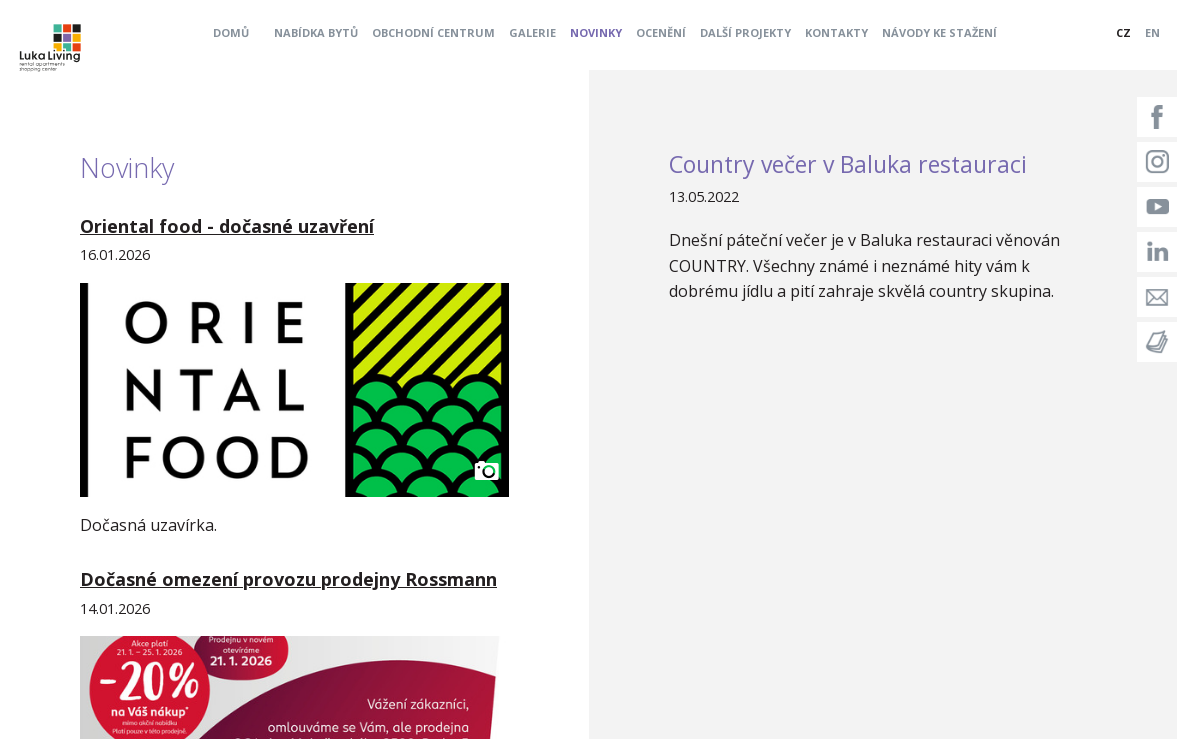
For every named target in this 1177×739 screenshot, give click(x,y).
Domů (231, 32)
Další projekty (745, 32)
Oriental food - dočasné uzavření (227, 226)
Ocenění (661, 32)
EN (1152, 32)
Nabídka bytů (316, 32)
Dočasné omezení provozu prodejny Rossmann (288, 579)
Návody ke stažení (939, 32)
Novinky (596, 32)
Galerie (532, 32)
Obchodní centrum (433, 32)
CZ (1123, 32)
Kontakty (836, 32)
